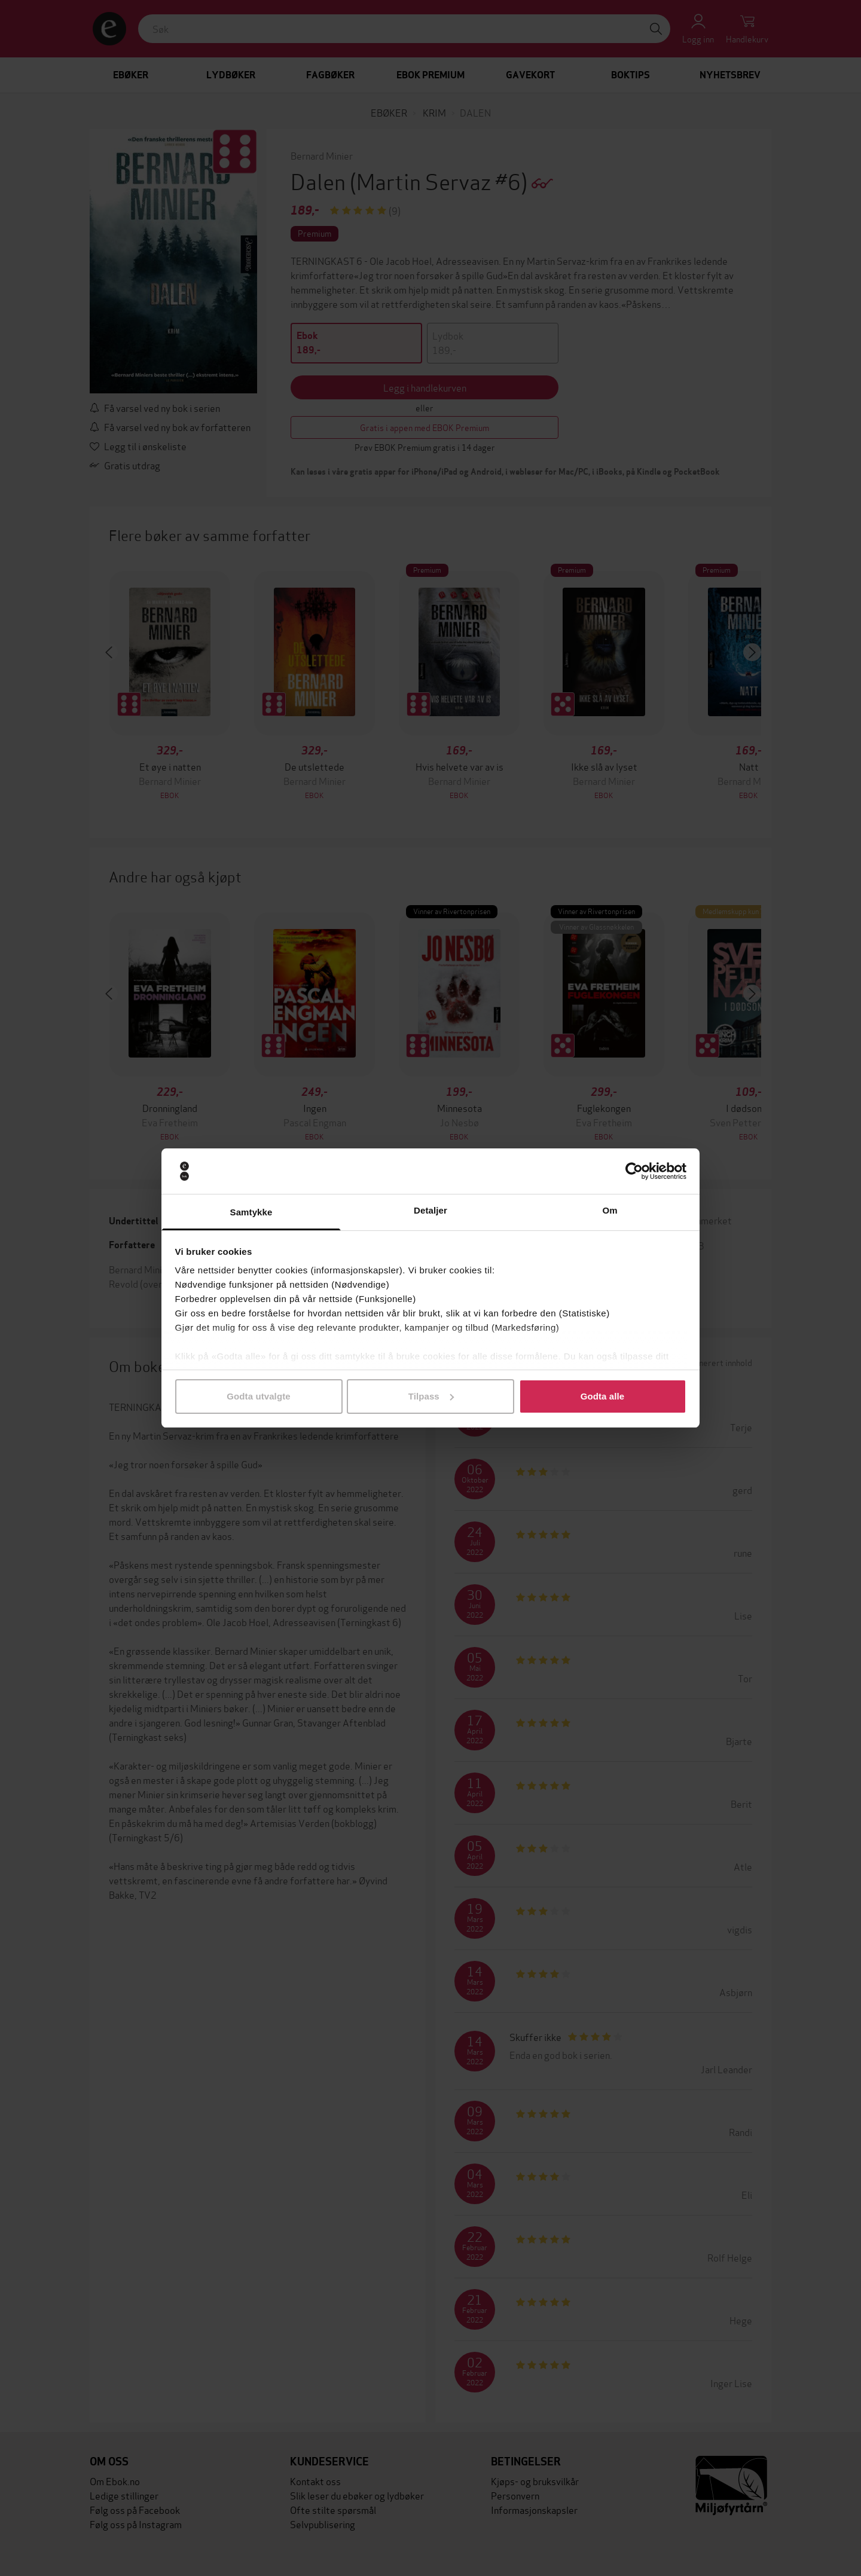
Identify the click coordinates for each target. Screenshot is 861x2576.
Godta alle (603, 1396)
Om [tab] (609, 1210)
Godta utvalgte (258, 1396)
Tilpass (431, 1396)
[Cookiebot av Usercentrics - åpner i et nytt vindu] (634, 1171)
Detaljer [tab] (430, 1210)
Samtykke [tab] (251, 1212)
